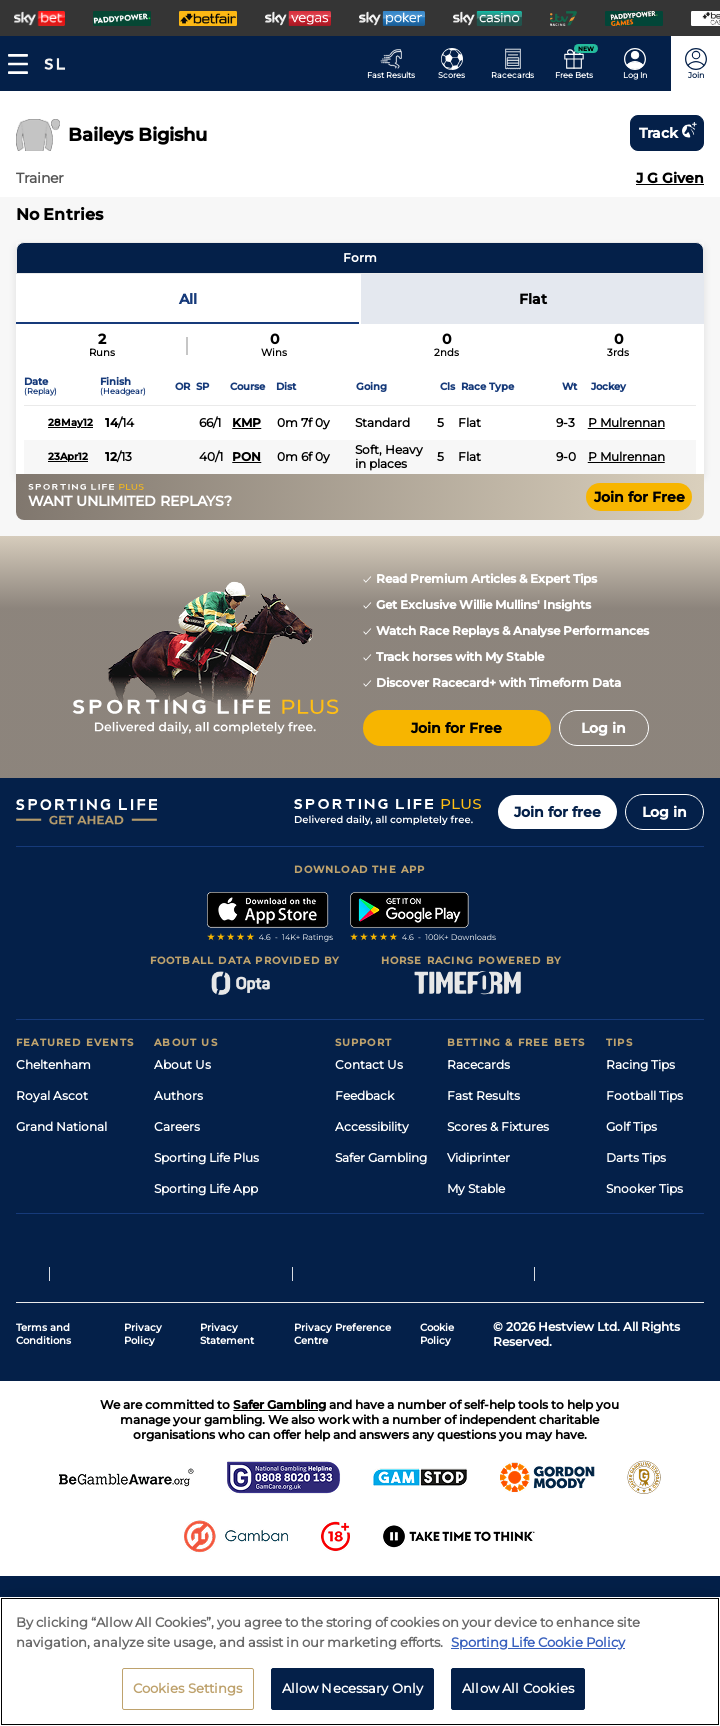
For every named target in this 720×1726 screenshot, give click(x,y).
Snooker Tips (644, 1188)
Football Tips (644, 1095)
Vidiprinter (478, 1157)
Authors (178, 1095)
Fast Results (483, 1095)
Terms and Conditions (43, 1434)
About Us (182, 1064)
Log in (664, 812)
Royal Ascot (52, 1095)
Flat (533, 299)
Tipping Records (655, 1219)
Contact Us (369, 1064)
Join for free (557, 812)
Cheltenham (53, 1064)
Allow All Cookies (518, 1688)
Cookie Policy (437, 1434)
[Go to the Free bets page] (579, 63)
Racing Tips (640, 1064)
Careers (177, 1126)
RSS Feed (182, 1281)
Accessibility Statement (224, 1219)
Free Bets (475, 1219)
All (188, 299)
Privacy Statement (227, 1434)
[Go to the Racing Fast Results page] (396, 63)
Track (667, 133)
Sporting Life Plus (206, 1157)
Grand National (61, 1126)
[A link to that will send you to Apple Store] (270, 919)
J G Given (670, 178)
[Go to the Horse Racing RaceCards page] (518, 63)
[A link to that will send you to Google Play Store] (423, 919)
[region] (360, 1661)
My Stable (476, 1188)
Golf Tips (631, 1126)
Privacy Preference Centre (342, 1434)
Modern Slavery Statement (234, 1250)
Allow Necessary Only (353, 1688)
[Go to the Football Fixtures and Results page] (457, 63)
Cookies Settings (188, 1688)
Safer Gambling (381, 1157)
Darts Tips (636, 1157)
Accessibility (372, 1126)
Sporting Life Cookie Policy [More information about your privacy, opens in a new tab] (538, 1642)
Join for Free (639, 497)
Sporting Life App (206, 1188)
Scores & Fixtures (498, 1126)
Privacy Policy (143, 1434)
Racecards (478, 1064)
